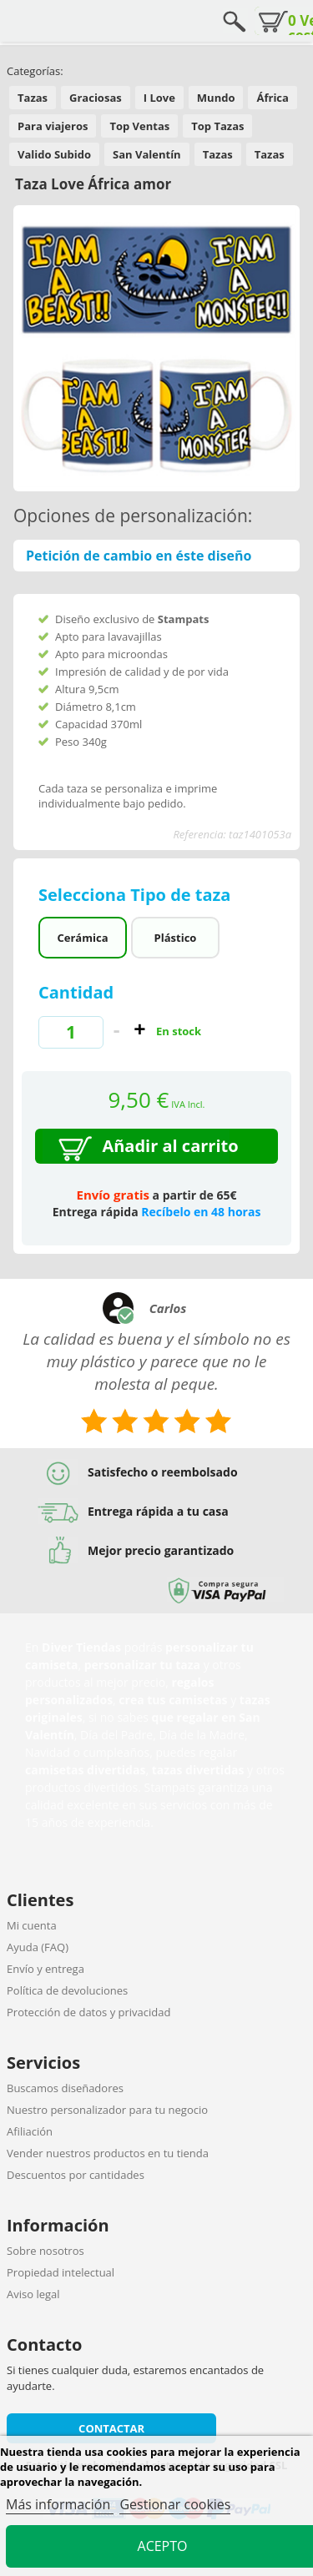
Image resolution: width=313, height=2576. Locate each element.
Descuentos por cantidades (75, 2174)
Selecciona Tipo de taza (136, 894)
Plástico (175, 937)
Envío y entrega (45, 1968)
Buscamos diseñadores (65, 2088)
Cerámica (83, 937)
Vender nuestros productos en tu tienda (108, 2153)
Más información (60, 2504)
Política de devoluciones (67, 1990)
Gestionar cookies (174, 2504)
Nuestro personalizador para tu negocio (107, 2109)
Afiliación (30, 2131)
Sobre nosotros (45, 2250)
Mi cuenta (32, 1925)
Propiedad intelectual (60, 2272)
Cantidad (76, 992)
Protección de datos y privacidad (88, 2012)
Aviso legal (33, 2294)
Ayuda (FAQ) (37, 1947)
